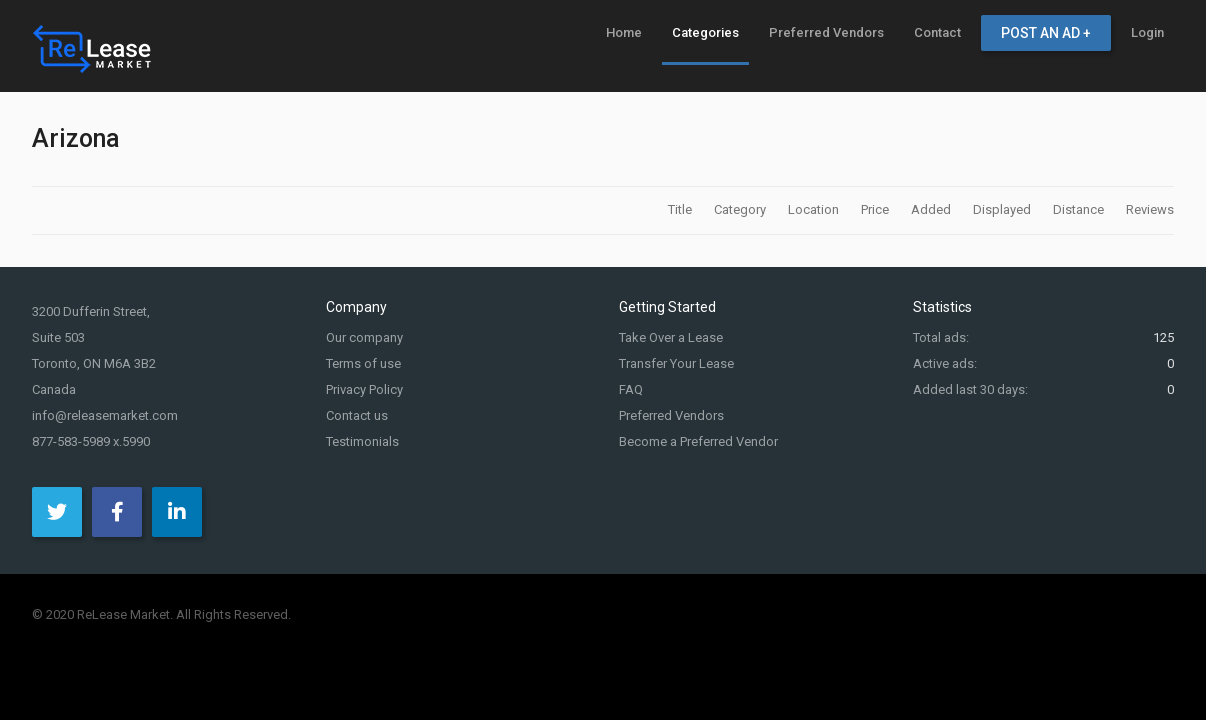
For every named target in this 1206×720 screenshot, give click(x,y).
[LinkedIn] (177, 512)
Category (741, 209)
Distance (1080, 209)
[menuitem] (624, 32)
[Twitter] (57, 512)
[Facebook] (117, 512)
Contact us (357, 415)
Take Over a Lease (671, 337)
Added (932, 209)
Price (876, 209)
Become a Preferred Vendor (698, 441)
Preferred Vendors (671, 415)
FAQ (631, 389)
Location (815, 209)
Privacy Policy (364, 389)
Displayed (1003, 209)
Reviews (1150, 209)
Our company (364, 337)
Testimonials (362, 441)
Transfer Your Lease (676, 363)
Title (681, 209)
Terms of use (363, 363)
